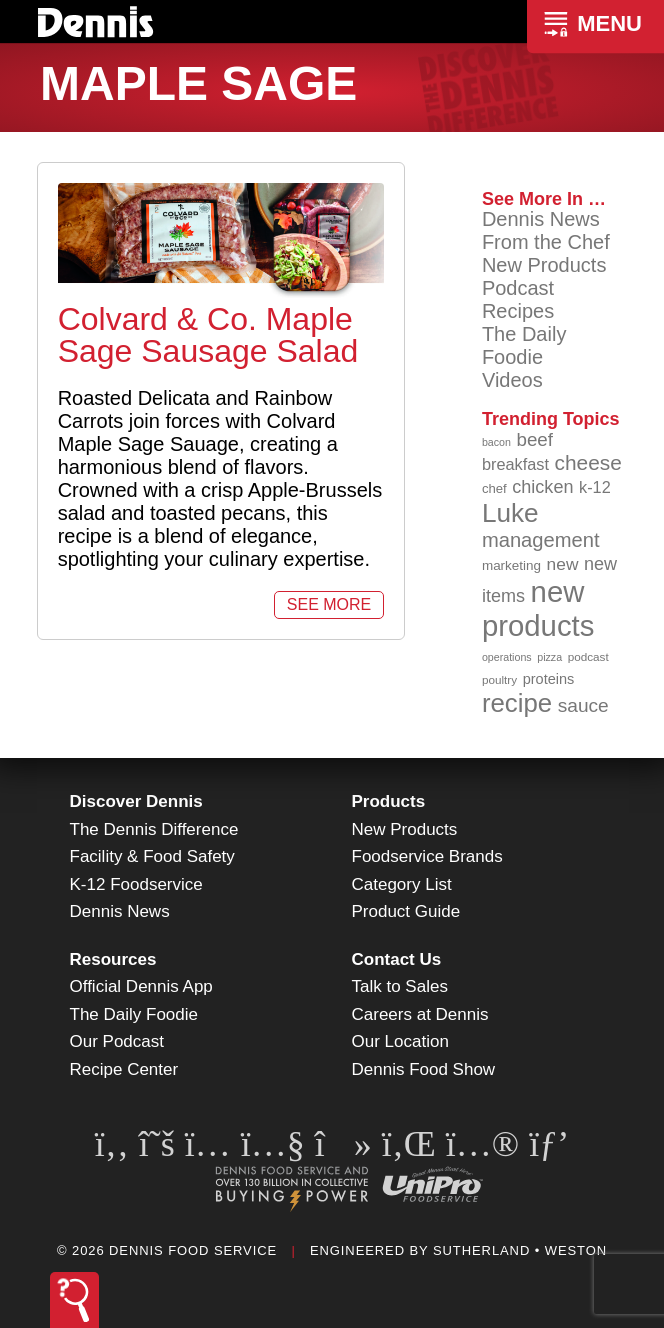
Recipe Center (124, 1069)
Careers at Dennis (420, 1014)
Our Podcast (117, 1041)
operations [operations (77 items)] (507, 657)
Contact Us (397, 959)
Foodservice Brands (427, 856)
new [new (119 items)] (563, 564)
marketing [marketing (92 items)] (511, 565)
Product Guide (406, 911)
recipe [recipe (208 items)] (517, 703)
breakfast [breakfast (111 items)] (515, 464)
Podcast (518, 288)
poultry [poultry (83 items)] (499, 679)
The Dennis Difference (154, 829)
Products (389, 801)
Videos (512, 380)
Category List (402, 884)
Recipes (518, 311)
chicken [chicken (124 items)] (542, 487)
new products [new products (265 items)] (538, 608)
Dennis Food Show (424, 1069)
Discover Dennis (136, 801)
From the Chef (546, 242)
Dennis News (541, 219)
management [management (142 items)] (541, 540)
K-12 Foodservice (136, 884)
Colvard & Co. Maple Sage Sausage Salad (208, 335)
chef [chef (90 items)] (494, 488)
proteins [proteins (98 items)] (549, 679)
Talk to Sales (400, 986)
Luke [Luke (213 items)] (510, 513)
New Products (544, 265)
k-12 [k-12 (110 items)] (595, 487)
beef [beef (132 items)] (535, 439)
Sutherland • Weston (520, 1250)
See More (329, 604)
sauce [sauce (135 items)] (583, 705)
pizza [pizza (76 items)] (549, 657)
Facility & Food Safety (152, 856)
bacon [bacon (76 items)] (496, 442)
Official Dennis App (141, 986)
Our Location (400, 1041)
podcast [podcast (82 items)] (588, 656)
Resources (113, 959)
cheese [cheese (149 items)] (588, 462)
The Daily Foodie (524, 345)
